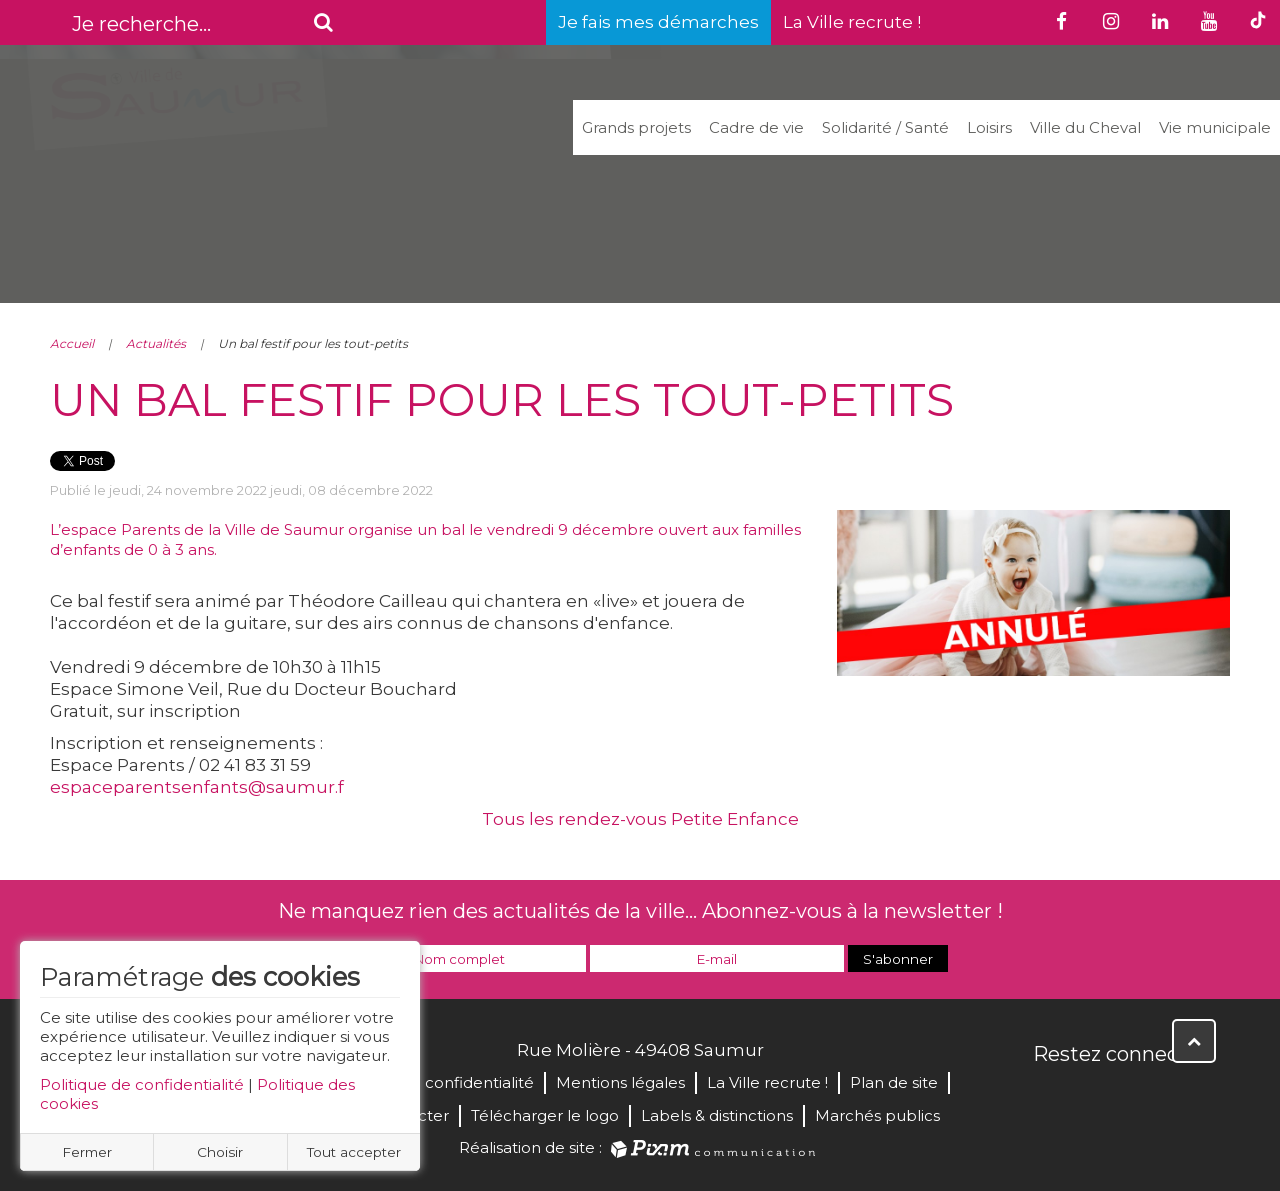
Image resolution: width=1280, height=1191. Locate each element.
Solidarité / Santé (885, 127)
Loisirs (989, 127)
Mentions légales (620, 1082)
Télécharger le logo (545, 1115)
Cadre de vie (756, 127)
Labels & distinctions (717, 1115)
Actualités (156, 343)
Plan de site (894, 1082)
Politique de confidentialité (142, 1084)
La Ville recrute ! (852, 22)
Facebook (1050, 1097)
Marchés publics (877, 1115)
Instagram (1182, 1097)
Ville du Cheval (1085, 127)
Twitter (1094, 1097)
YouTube (1138, 1097)
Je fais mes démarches (658, 22)
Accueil (72, 343)
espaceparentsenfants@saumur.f (197, 787)
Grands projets (636, 127)
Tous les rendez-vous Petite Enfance (640, 819)
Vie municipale (1215, 127)
